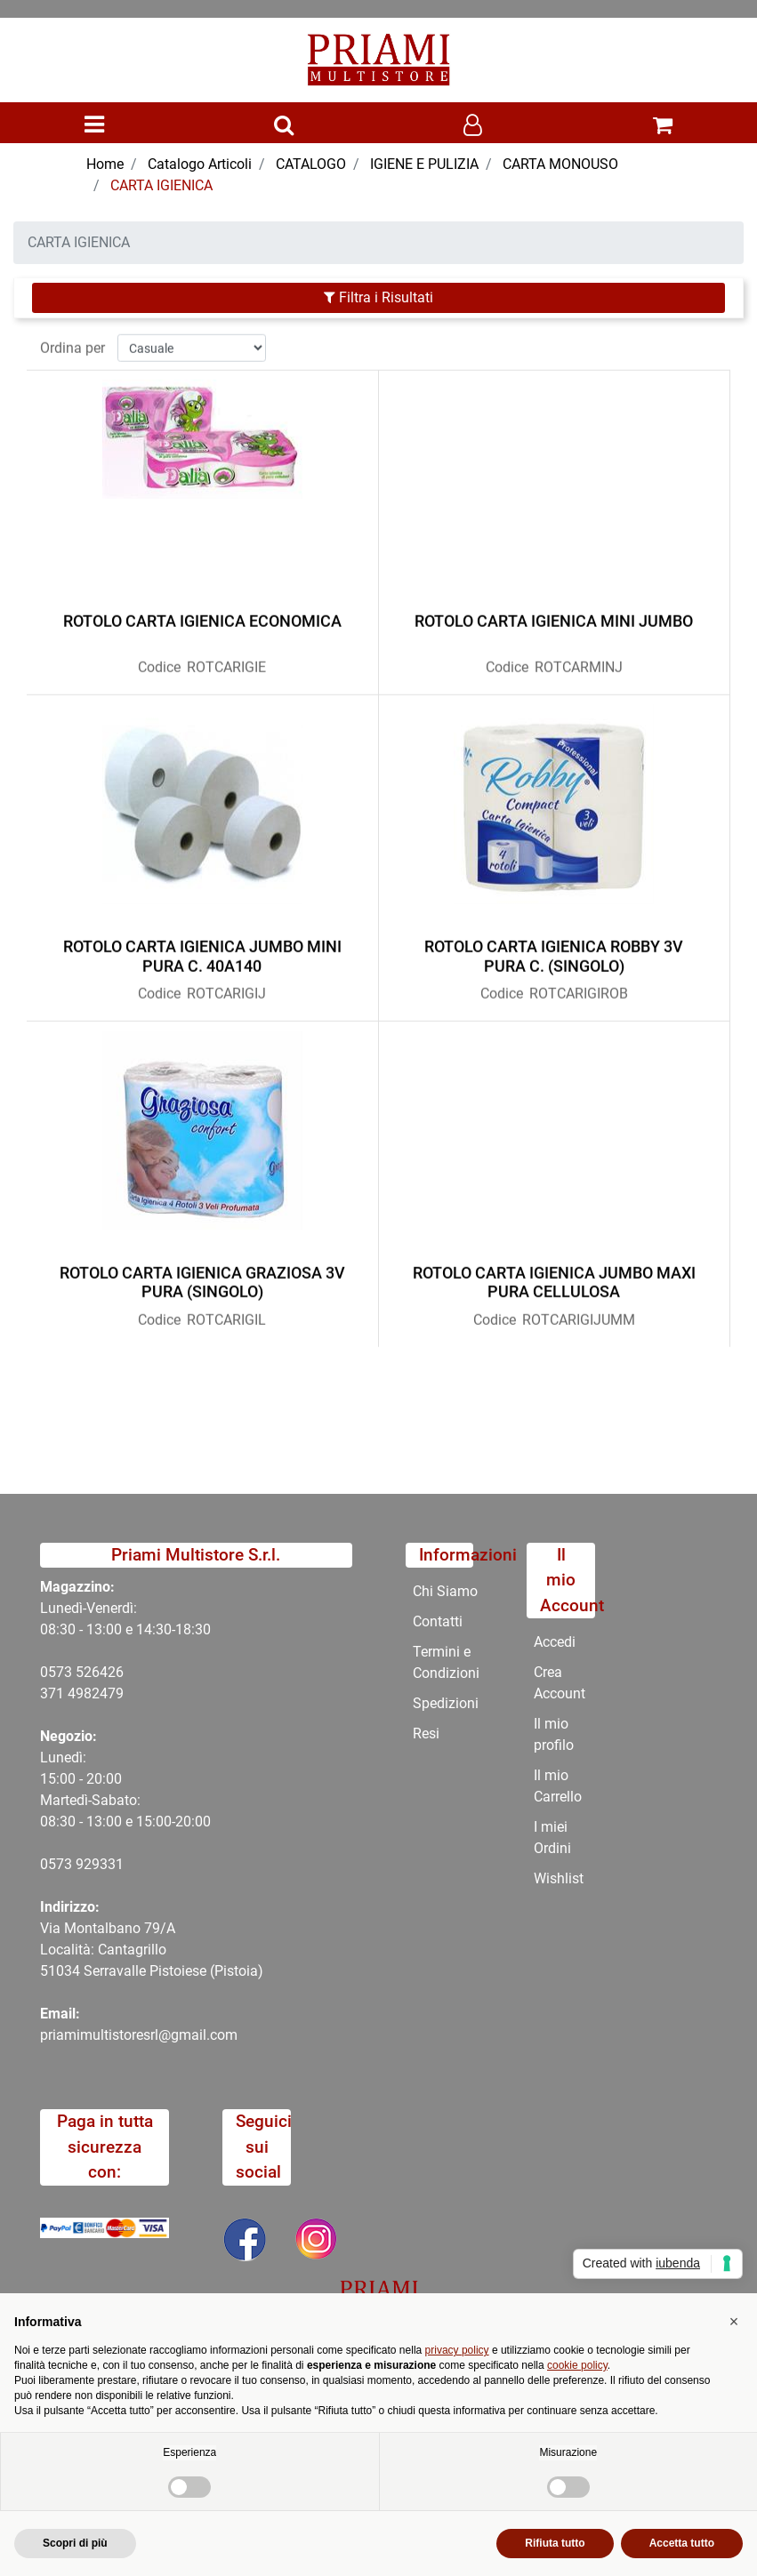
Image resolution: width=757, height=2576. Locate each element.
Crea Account (559, 1683)
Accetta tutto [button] (681, 2543)
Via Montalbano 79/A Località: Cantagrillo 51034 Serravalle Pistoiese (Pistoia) (151, 1949)
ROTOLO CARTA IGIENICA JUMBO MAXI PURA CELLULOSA (554, 1275)
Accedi (555, 1641)
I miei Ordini (552, 1837)
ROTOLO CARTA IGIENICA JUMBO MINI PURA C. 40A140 (202, 949)
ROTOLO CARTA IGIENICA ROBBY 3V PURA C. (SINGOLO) (553, 949)
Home (105, 164)
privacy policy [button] (457, 2350)
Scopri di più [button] (75, 2543)
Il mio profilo (554, 1734)
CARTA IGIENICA (161, 185)
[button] (284, 126)
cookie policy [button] (577, 2365)
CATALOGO (311, 164)
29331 (104, 1864)
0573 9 (62, 1864)
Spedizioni (446, 1703)
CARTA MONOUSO (560, 164)
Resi (426, 1733)
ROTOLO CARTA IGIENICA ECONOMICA (202, 614)
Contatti (438, 1621)
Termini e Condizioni (446, 1662)
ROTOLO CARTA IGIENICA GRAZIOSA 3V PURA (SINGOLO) (202, 1275)
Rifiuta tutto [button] (554, 2543)
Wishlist (559, 1878)
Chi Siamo (445, 1591)
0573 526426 (82, 1672)
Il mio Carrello (558, 1786)
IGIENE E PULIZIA (424, 164)
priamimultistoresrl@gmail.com (139, 2034)
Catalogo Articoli (200, 164)
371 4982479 (82, 1693)
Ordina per (72, 340)
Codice (159, 660)
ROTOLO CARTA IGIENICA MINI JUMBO (554, 614)
